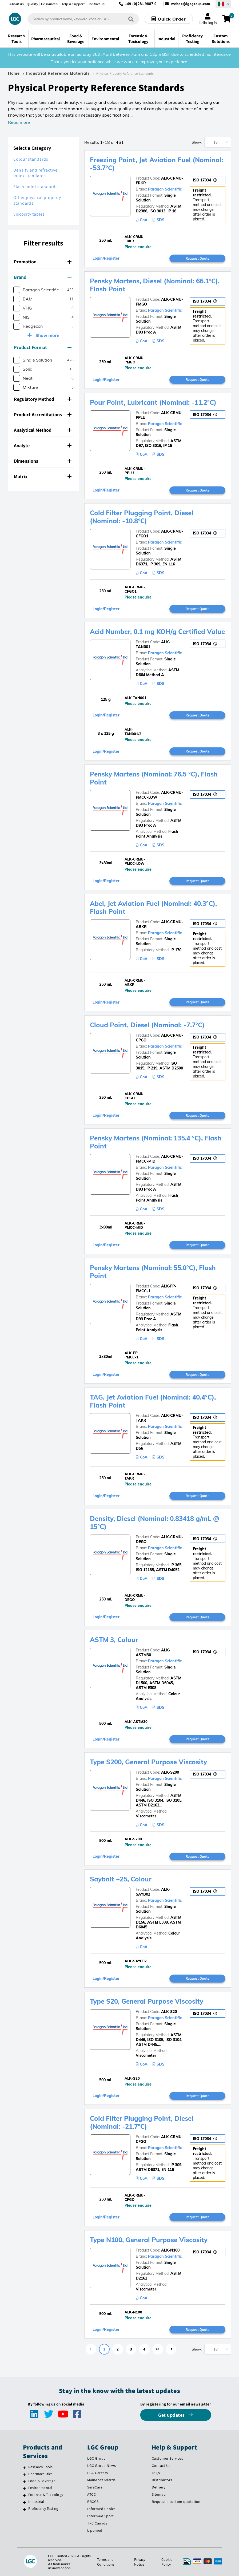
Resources (49, 4)
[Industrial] (24, 2502)
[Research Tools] (24, 2467)
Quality (32, 4)
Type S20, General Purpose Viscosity (146, 2001)
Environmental (40, 2487)
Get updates (172, 2415)
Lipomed (94, 2530)
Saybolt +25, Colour (121, 1879)
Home (14, 73)
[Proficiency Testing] (24, 2509)
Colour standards (30, 159)
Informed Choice (101, 2508)
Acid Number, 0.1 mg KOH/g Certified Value (157, 632)
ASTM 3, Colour (114, 1640)
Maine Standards (101, 2480)
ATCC (91, 2494)
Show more (46, 335)
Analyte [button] (42, 445)
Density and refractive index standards (35, 173)
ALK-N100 (170, 2250)
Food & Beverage (41, 2480)
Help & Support (73, 4)
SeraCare (94, 2487)
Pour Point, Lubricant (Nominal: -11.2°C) (153, 402)
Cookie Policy (166, 2562)
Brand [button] (42, 277)
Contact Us (161, 2465)
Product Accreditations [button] (42, 414)
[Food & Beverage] (24, 2481)
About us (16, 4)
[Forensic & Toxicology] (24, 2495)
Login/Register (106, 258)
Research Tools (40, 2466)
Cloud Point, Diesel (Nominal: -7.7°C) (147, 1025)
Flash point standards (35, 186)
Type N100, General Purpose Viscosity (149, 2240)
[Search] (131, 18)
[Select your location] (223, 4)
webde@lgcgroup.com (190, 4)
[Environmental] (24, 2488)
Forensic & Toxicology (45, 2494)
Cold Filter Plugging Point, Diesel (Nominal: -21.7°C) (141, 2122)
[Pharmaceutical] (24, 2474)
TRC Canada (97, 2523)
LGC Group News (101, 2465)
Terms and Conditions (105, 2562)
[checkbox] (16, 290)
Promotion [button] (42, 262)
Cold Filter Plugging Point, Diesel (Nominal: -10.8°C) (141, 517)
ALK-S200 (170, 1772)
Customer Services (167, 2458)
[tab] (43, 262)
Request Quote (197, 258)
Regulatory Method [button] (42, 399)
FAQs (156, 2472)
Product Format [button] (42, 347)
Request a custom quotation (176, 2501)
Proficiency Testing (43, 2508)
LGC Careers (97, 2472)
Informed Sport (100, 2516)
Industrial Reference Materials (58, 73)
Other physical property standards (37, 200)
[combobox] (83, 19)
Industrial (36, 2501)
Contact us (96, 4)
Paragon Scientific (165, 189)
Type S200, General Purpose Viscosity (148, 1762)
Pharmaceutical (41, 2473)
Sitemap (159, 2494)
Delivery (158, 2487)
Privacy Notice (139, 2562)
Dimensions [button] (42, 461)
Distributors (162, 2480)
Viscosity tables (29, 214)
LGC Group (96, 2458)
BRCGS (93, 2501)
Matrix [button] (42, 476)
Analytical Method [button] (42, 430)
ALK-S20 (169, 2011)
